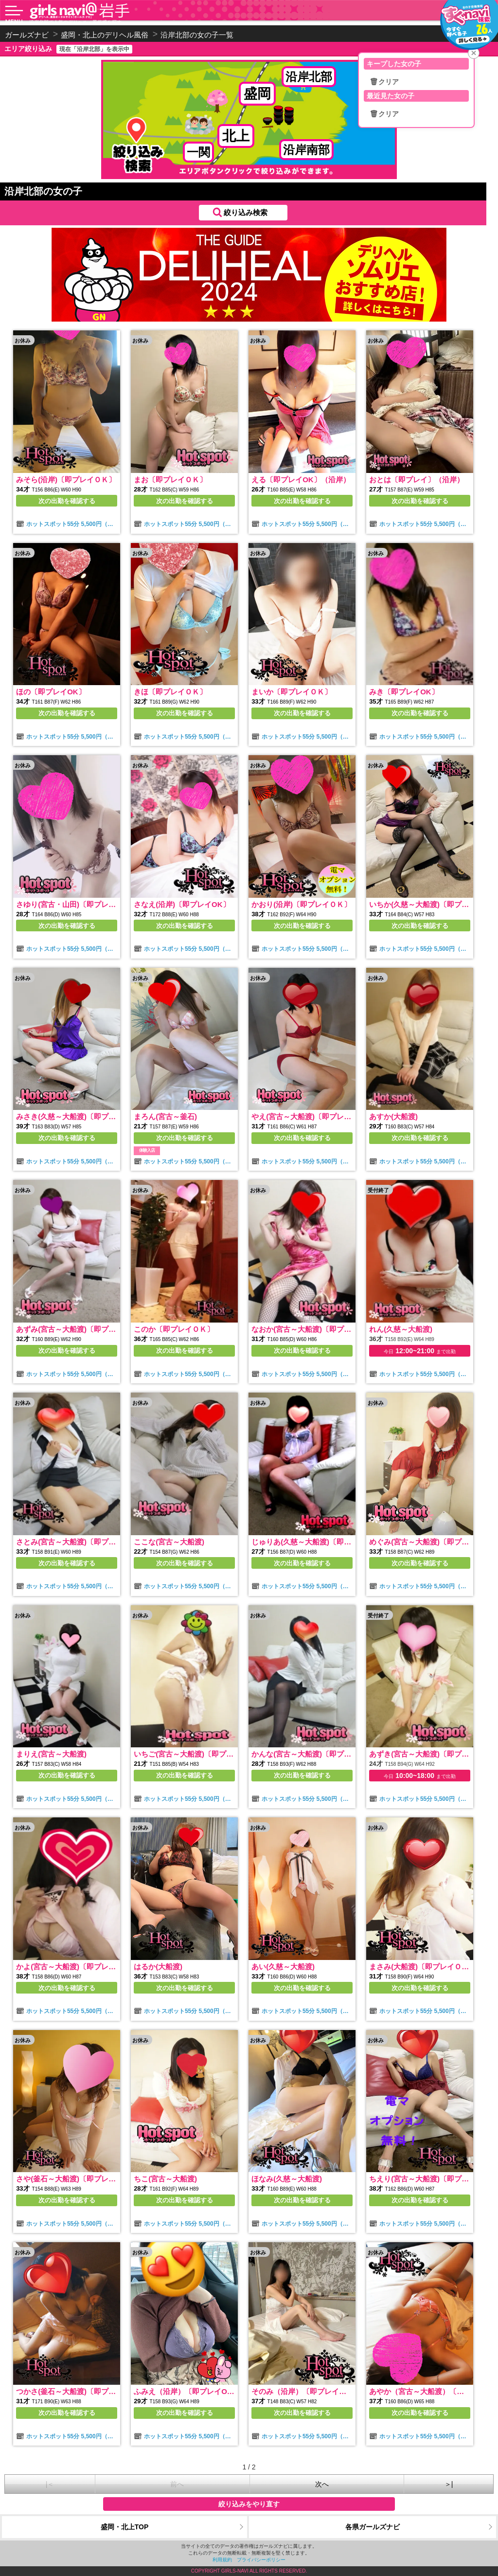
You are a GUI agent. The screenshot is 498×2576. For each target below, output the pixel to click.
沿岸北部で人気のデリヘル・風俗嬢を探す (75, 22)
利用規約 (222, 2559)
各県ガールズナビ (372, 2527)
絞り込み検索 (245, 212)
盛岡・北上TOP (125, 2527)
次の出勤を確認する (66, 501)
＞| (449, 2484)
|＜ (50, 2484)
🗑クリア (384, 82)
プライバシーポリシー (261, 2559)
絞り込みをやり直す (249, 2504)
